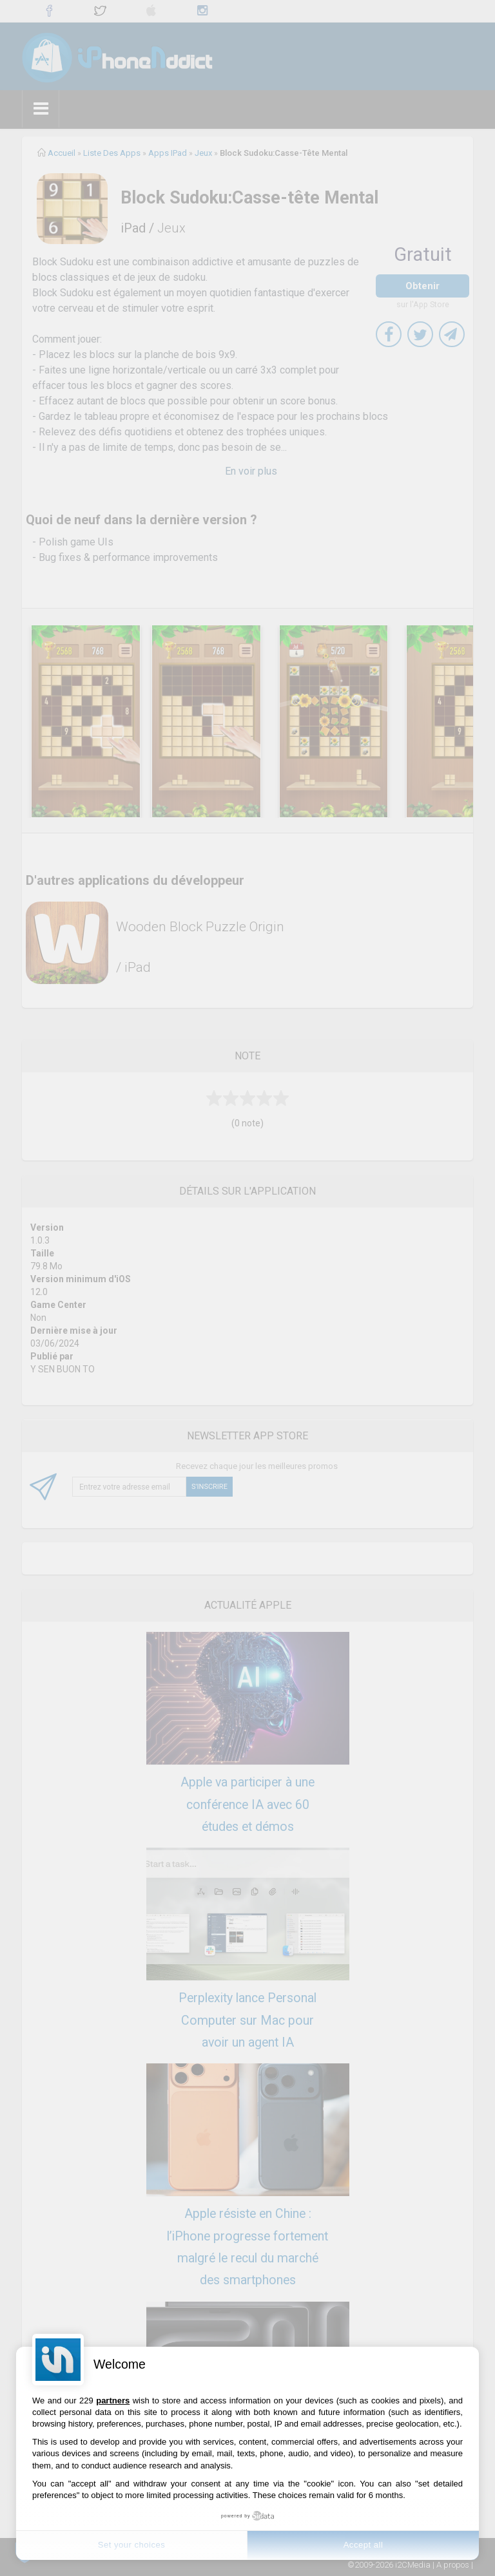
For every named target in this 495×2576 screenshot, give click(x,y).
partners (113, 2400)
